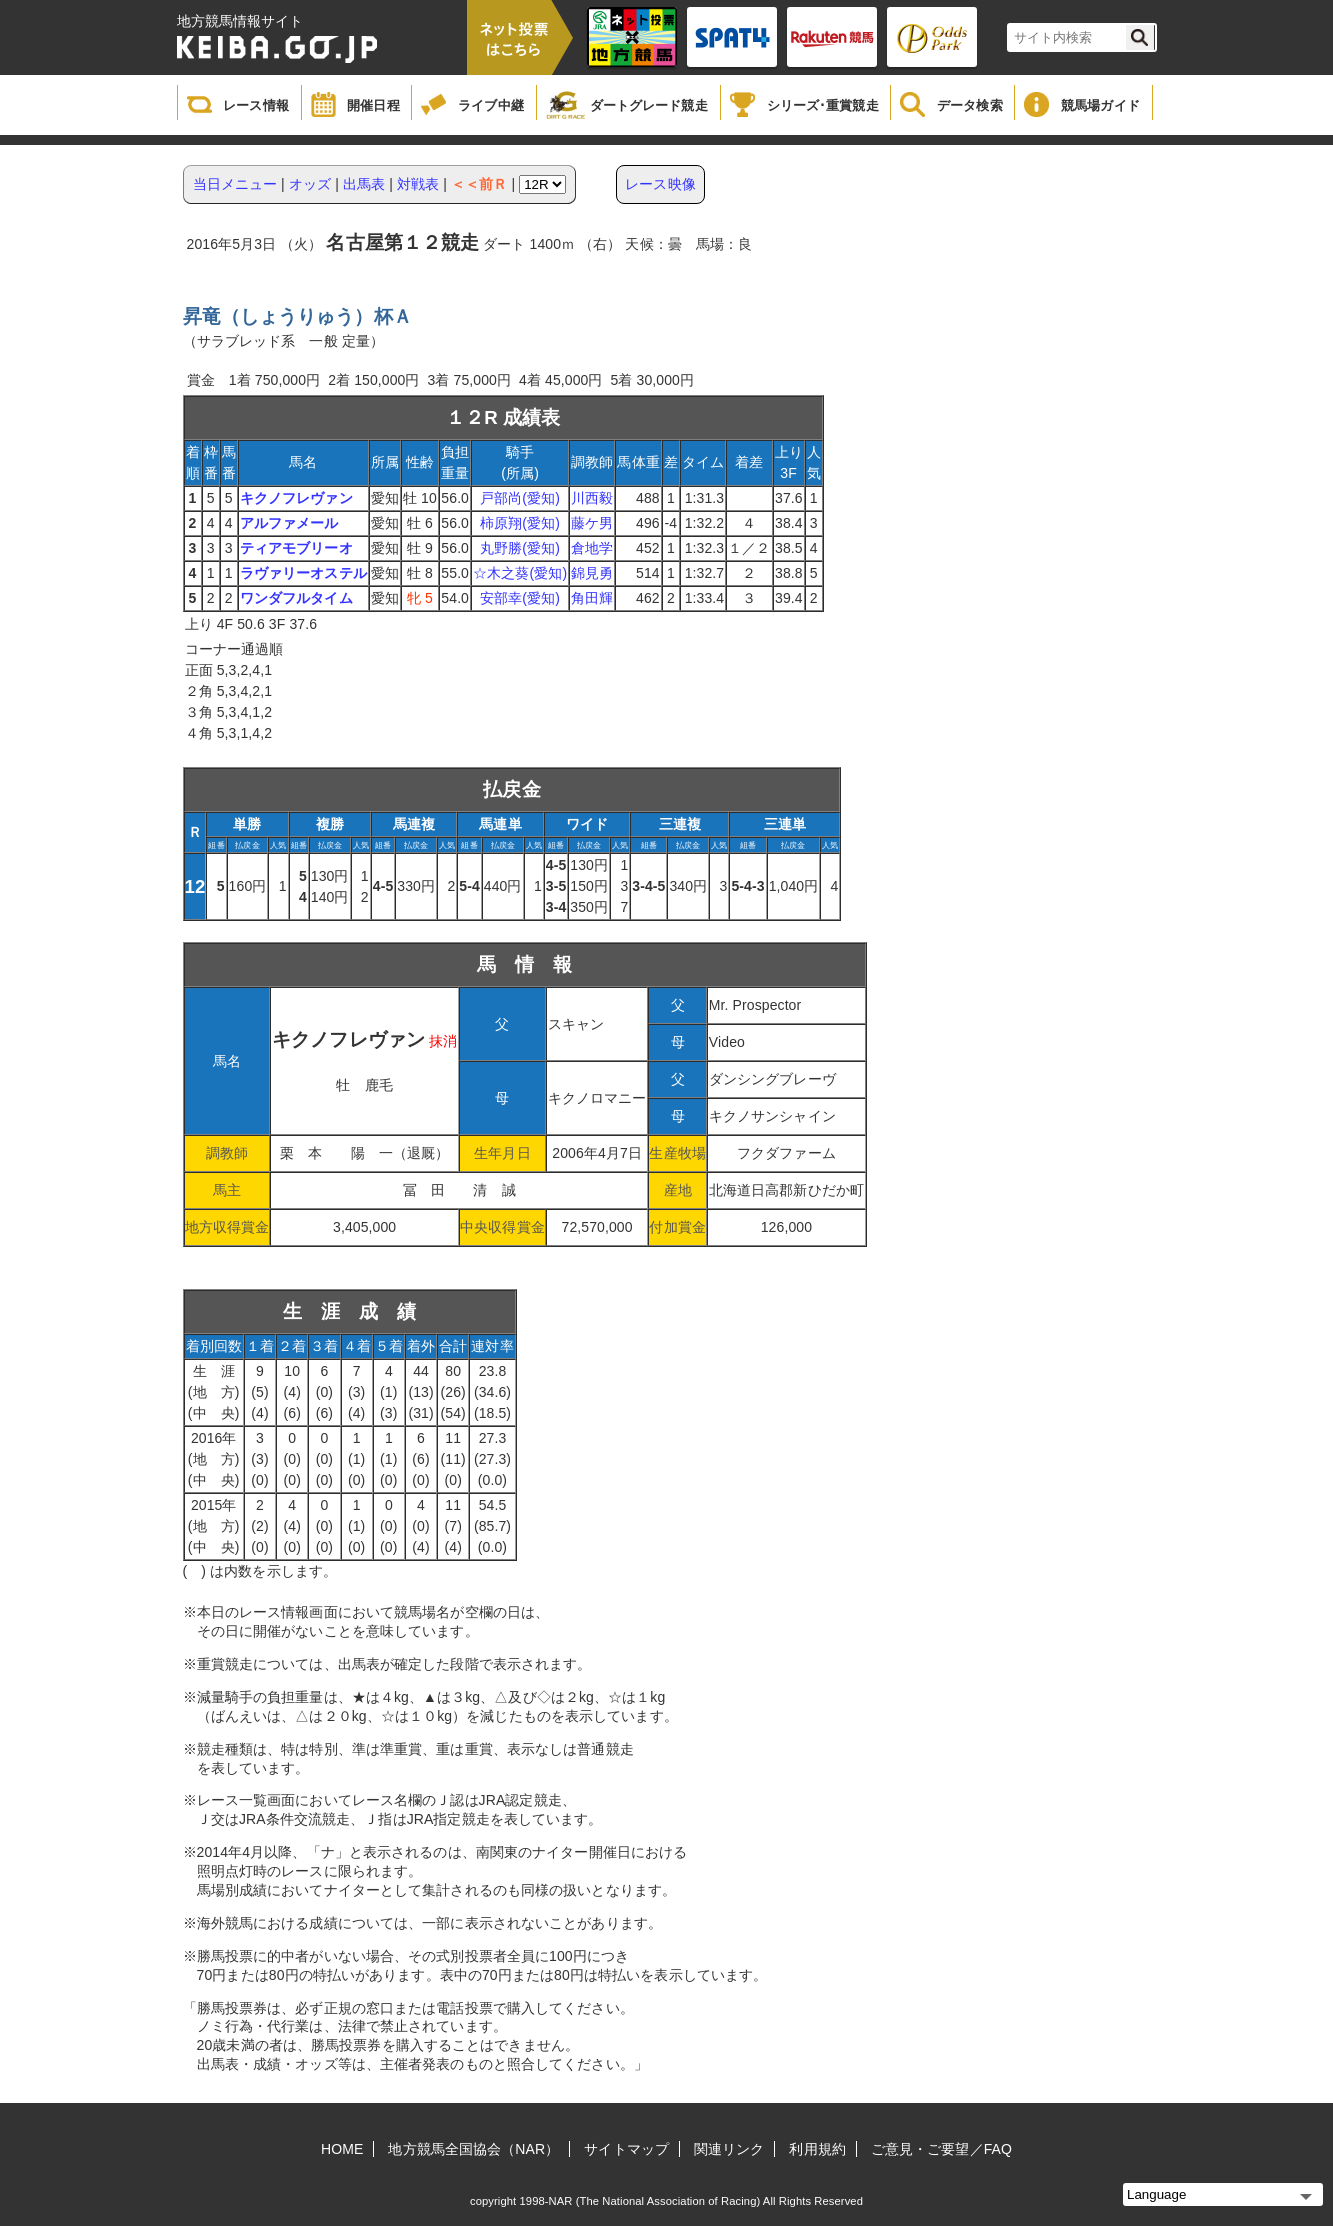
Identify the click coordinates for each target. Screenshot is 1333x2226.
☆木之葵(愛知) (520, 573)
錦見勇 (592, 573)
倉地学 (592, 548)
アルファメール (289, 523)
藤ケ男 (592, 523)
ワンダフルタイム (296, 598)
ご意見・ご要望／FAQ (941, 2149)
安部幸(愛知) (520, 598)
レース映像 (660, 184)
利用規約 (817, 2149)
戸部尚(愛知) (520, 498)
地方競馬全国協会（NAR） (473, 2149)
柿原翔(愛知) (520, 523)
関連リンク (729, 2149)
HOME (342, 2149)
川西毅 (592, 498)
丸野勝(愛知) (520, 548)
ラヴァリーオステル (303, 573)
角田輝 (592, 598)
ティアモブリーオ (296, 548)
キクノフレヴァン (296, 498)
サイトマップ (626, 2149)
